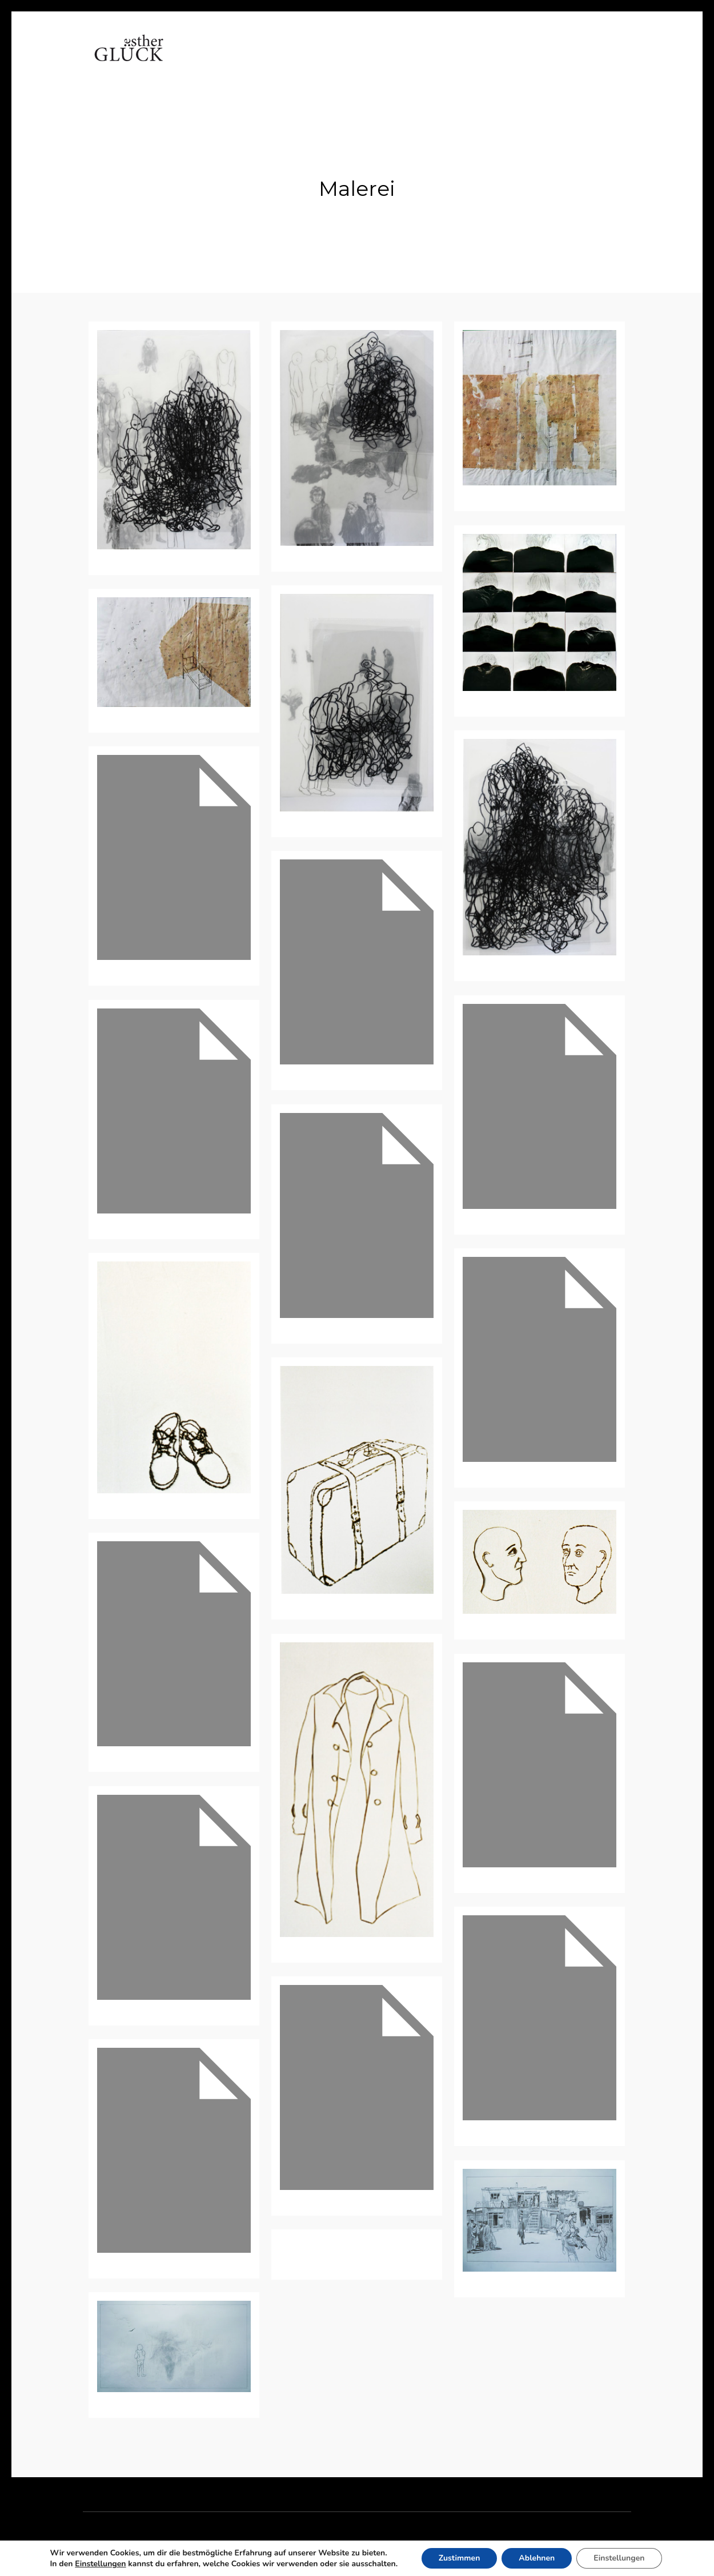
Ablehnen (537, 2558)
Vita (244, 59)
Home (201, 59)
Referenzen (389, 59)
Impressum (523, 59)
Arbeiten (294, 59)
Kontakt (457, 59)
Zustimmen (459, 2558)
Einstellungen (100, 2564)
